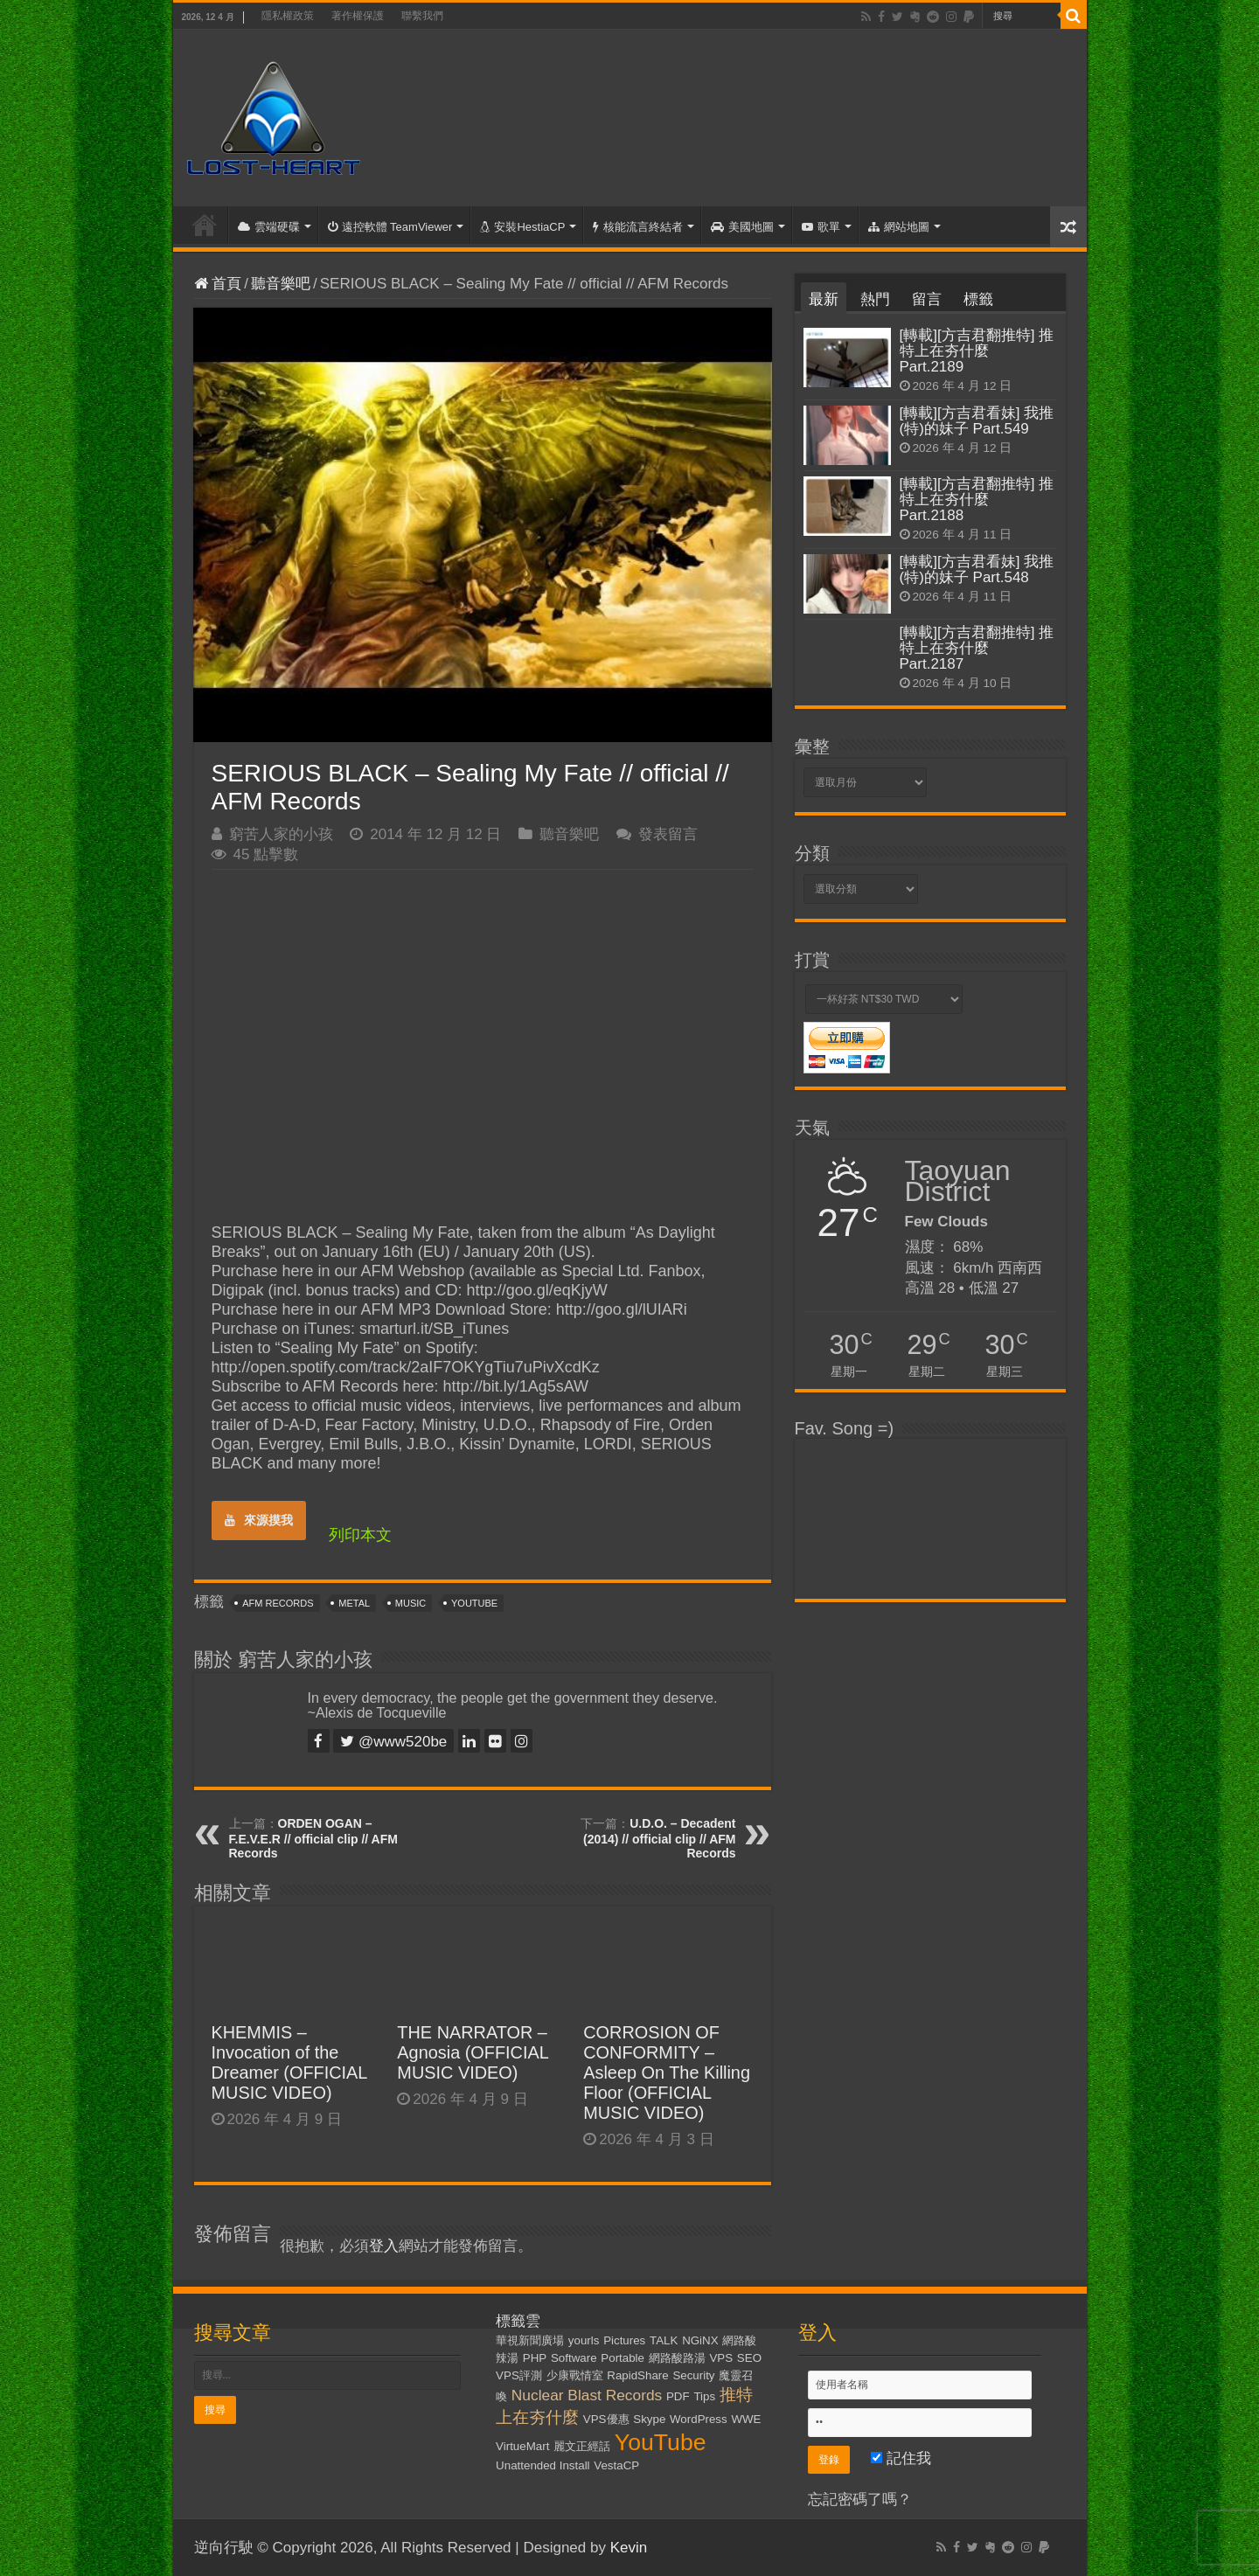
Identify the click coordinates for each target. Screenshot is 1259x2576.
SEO (749, 2357)
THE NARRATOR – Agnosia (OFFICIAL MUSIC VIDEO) (472, 2052)
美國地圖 (742, 226)
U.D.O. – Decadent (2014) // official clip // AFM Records (659, 1838)
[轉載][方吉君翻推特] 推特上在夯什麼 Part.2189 (977, 351)
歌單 (821, 226)
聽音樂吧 (280, 283)
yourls (584, 2340)
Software (574, 2357)
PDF (678, 2396)
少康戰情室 (574, 2375)
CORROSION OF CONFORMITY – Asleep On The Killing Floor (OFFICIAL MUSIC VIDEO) (666, 2072)
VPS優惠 (606, 2419)
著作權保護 (357, 16)
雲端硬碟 (269, 226)
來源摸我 (259, 1520)
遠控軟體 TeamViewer (390, 226)
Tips (704, 2396)
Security (693, 2375)
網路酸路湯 (677, 2357)
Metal (354, 1603)
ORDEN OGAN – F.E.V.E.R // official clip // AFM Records (313, 1838)
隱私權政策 (287, 16)
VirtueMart (522, 2446)
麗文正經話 (581, 2446)
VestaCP (616, 2465)
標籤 (978, 299)
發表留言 (668, 834)
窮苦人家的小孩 (281, 834)
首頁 (204, 224)
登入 (384, 2246)
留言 (927, 299)
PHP (534, 2357)
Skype (649, 2419)
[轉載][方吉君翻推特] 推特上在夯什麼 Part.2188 (977, 500)
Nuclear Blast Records (586, 2395)
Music (410, 1603)
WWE (746, 2419)
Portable (622, 2357)
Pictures (624, 2340)
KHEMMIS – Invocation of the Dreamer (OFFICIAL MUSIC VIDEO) (289, 2062)
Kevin (629, 2547)
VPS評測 (519, 2375)
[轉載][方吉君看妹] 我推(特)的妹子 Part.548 (977, 569)
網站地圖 (898, 226)
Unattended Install (542, 2465)
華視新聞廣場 (530, 2340)
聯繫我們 (422, 16)
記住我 (901, 2458)
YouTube (474, 1603)
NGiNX (700, 2340)
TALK (664, 2340)
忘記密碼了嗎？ (860, 2499)
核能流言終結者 (638, 226)
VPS (721, 2357)
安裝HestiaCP (522, 226)
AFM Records (277, 1603)
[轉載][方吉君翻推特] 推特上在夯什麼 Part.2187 (977, 648)
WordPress (698, 2419)
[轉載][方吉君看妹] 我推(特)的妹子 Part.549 (977, 421)
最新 (823, 299)
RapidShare (637, 2375)
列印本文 (360, 1535)
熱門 (875, 299)
